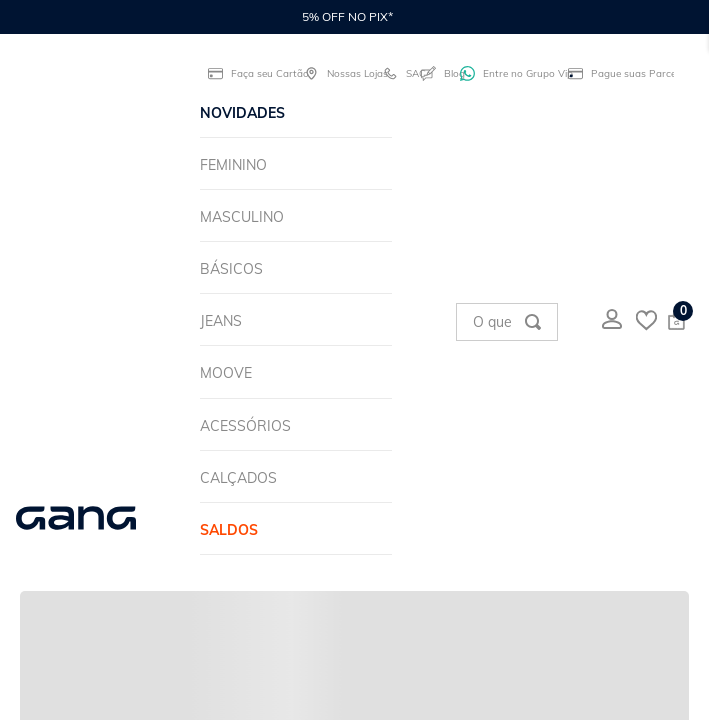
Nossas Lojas (338, 73)
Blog (435, 73)
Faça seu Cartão (251, 73)
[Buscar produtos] (533, 322)
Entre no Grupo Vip (509, 73)
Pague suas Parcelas (621, 73)
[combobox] (507, 322)
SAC (397, 73)
